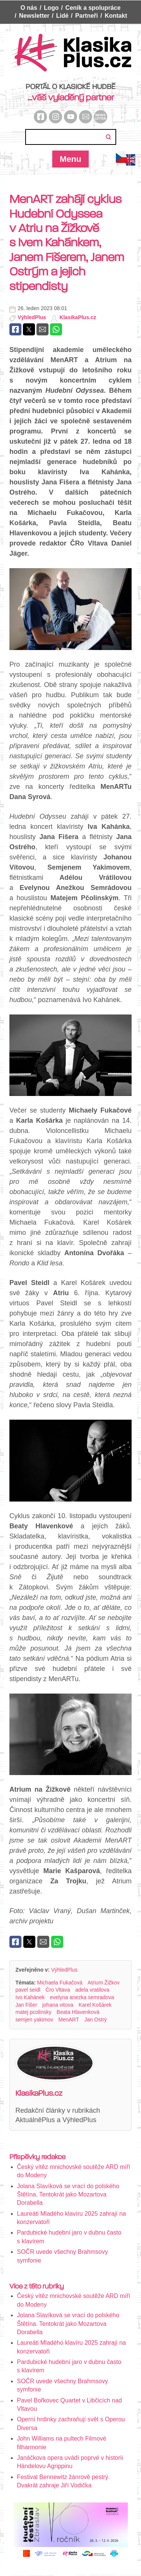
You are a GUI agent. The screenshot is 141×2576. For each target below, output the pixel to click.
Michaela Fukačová (60, 1983)
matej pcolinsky (33, 2012)
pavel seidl (27, 1990)
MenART (68, 2020)
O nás (28, 8)
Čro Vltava (57, 1990)
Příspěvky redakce (37, 2157)
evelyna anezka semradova (82, 1997)
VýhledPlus (32, 317)
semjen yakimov (34, 2020)
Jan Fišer (26, 2005)
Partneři (86, 15)
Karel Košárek (95, 2005)
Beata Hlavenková (78, 2012)
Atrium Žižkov (104, 1983)
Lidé (62, 15)
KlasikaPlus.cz (77, 317)
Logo (51, 8)
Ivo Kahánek (30, 1997)
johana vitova (57, 2005)
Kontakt (116, 15)
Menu (70, 159)
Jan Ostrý (95, 2020)
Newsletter (34, 15)
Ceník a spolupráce (93, 8)
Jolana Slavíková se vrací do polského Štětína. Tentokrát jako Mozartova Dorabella (68, 2194)
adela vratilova (92, 1990)
